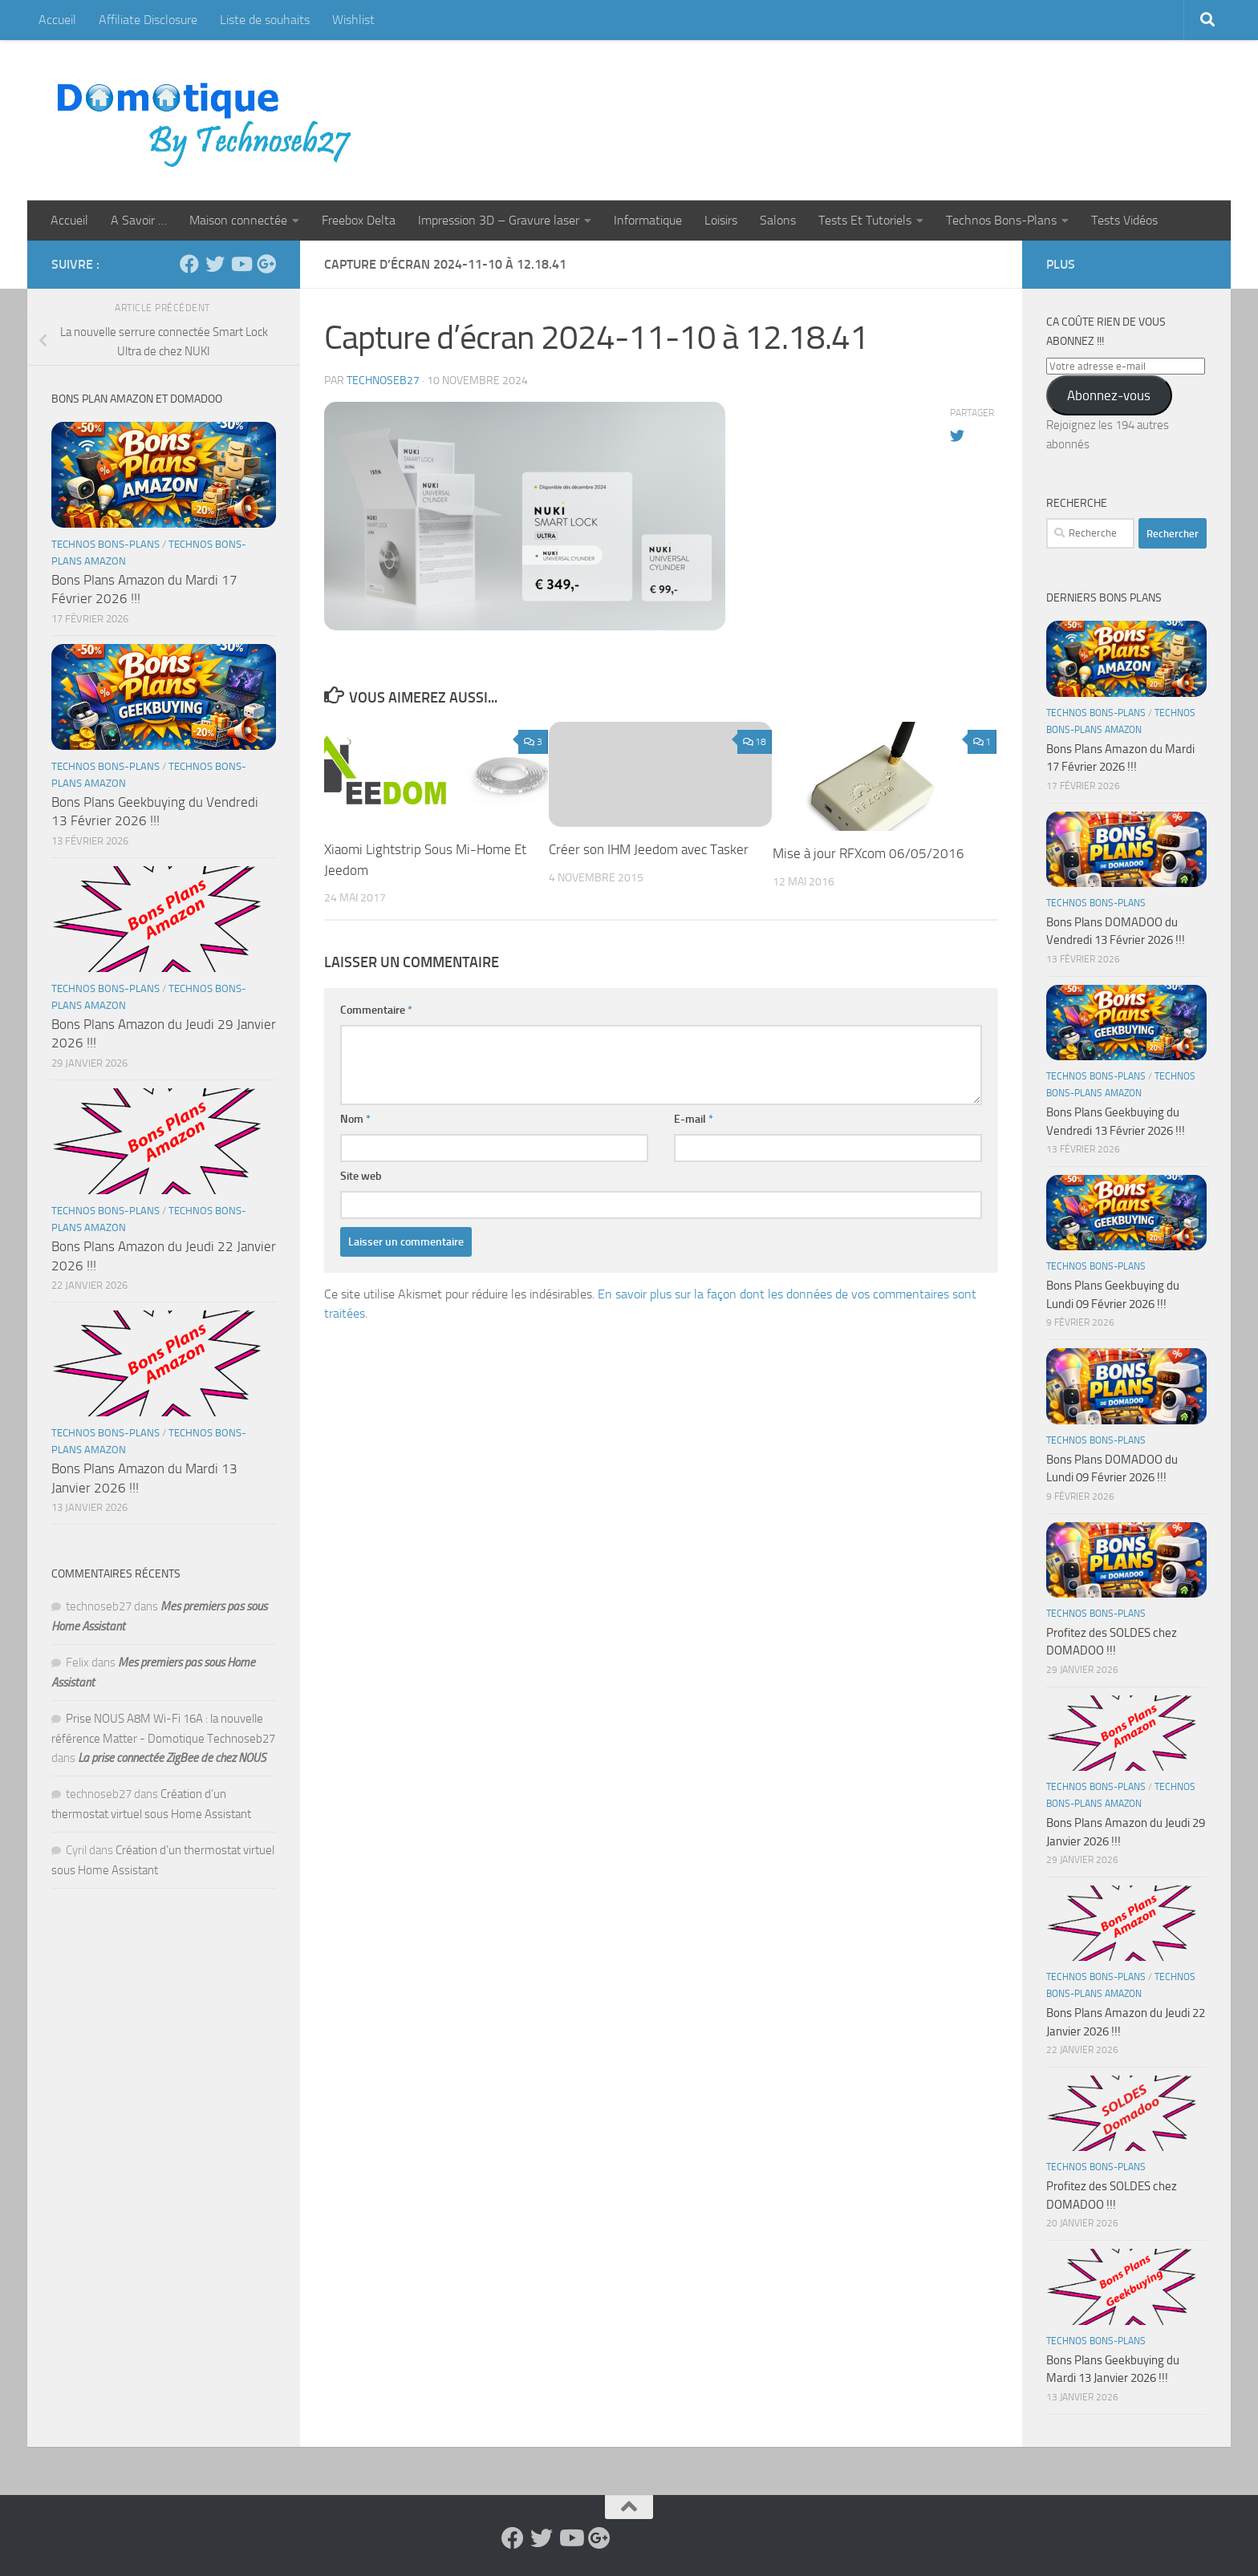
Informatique (648, 220)
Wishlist (353, 19)
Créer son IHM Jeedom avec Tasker (649, 849)
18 (754, 741)
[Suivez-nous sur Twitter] (215, 263)
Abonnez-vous (1108, 395)
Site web (361, 1176)
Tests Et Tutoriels (864, 220)
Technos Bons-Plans (1001, 220)
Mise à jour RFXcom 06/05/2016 (868, 853)
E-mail (693, 1119)
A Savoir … (139, 220)
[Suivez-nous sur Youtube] (240, 263)
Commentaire (376, 1010)
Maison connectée (238, 220)
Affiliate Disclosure (148, 19)
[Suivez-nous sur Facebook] (189, 263)
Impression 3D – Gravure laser (498, 220)
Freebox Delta (359, 220)
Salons (778, 220)
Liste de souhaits (265, 19)
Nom (355, 1119)
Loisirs (720, 220)
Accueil (57, 19)
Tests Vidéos (1124, 220)
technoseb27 (383, 380)
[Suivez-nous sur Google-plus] (266, 263)
